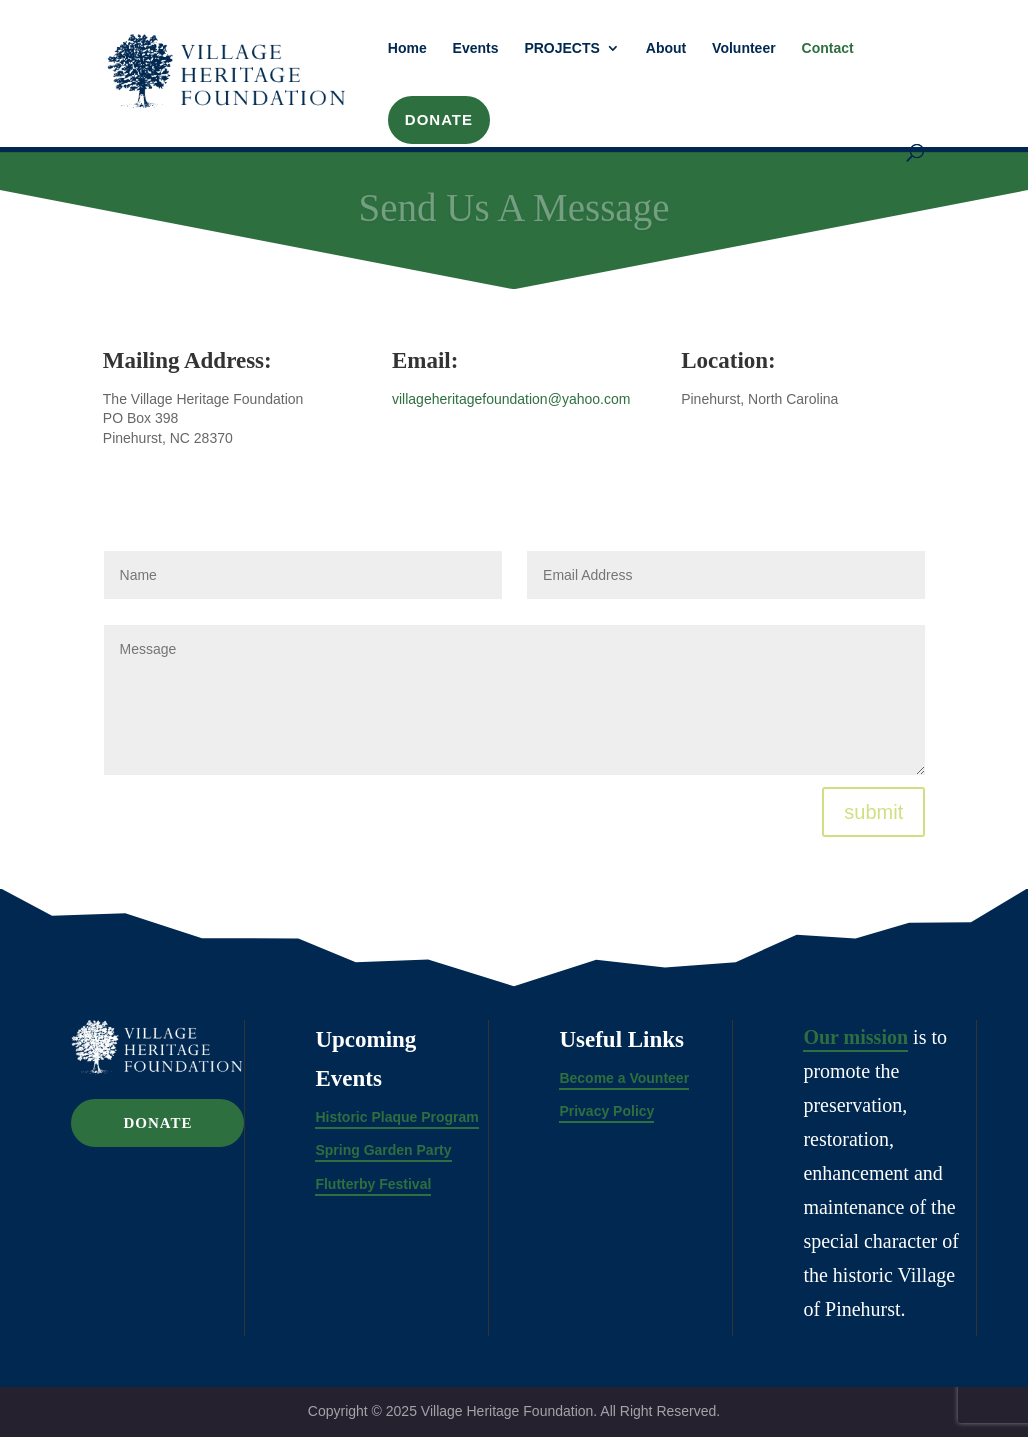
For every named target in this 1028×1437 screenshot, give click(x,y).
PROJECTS (561, 48)
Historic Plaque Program (396, 1117)
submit (873, 812)
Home (407, 48)
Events (476, 48)
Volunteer (744, 48)
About (666, 48)
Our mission (855, 1037)
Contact (828, 48)
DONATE (439, 119)
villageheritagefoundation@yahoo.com (511, 399)
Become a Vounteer (624, 1078)
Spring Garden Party (383, 1150)
